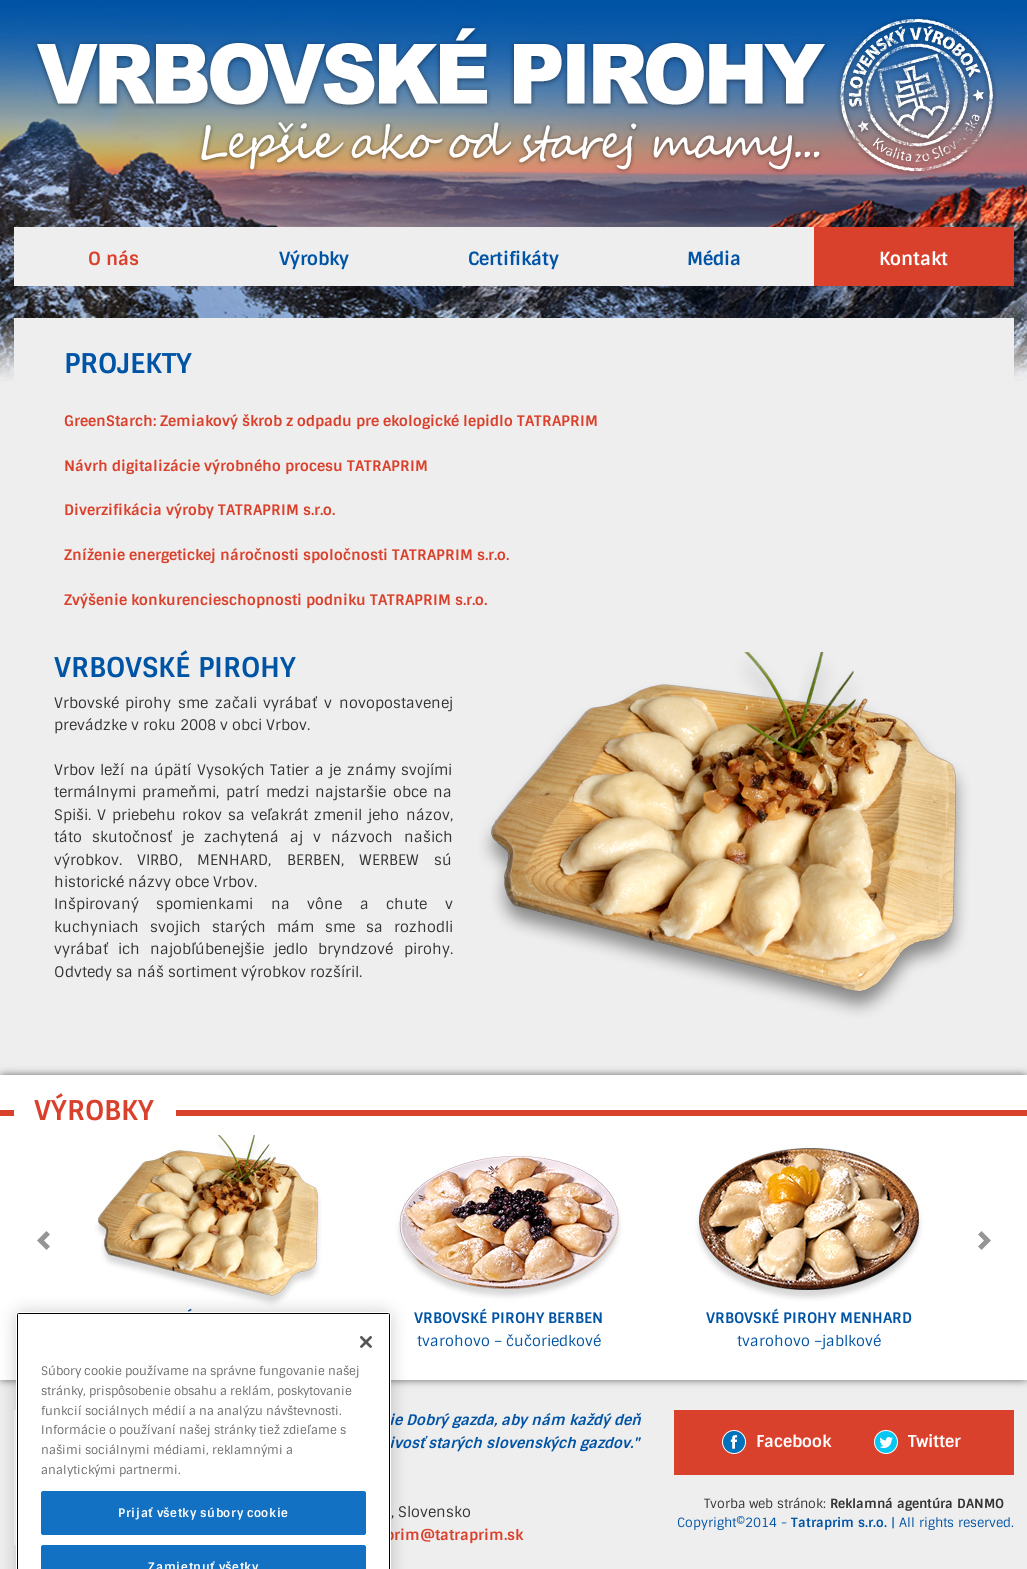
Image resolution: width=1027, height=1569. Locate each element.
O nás (113, 259)
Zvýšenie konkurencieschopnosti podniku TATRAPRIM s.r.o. (275, 600)
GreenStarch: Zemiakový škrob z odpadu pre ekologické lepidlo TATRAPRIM (331, 421)
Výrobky (314, 259)
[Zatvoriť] (366, 1361)
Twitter (917, 1442)
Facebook (776, 1442)
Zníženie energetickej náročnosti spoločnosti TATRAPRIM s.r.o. (286, 555)
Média (714, 259)
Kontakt (913, 259)
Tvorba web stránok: (854, 1504)
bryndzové (209, 1239)
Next (983, 1241)
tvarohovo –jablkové (809, 1239)
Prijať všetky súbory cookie (203, 1532)
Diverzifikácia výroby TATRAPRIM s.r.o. (199, 510)
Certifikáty (513, 259)
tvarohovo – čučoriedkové (509, 1239)
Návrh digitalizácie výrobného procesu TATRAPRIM (246, 466)
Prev (45, 1241)
